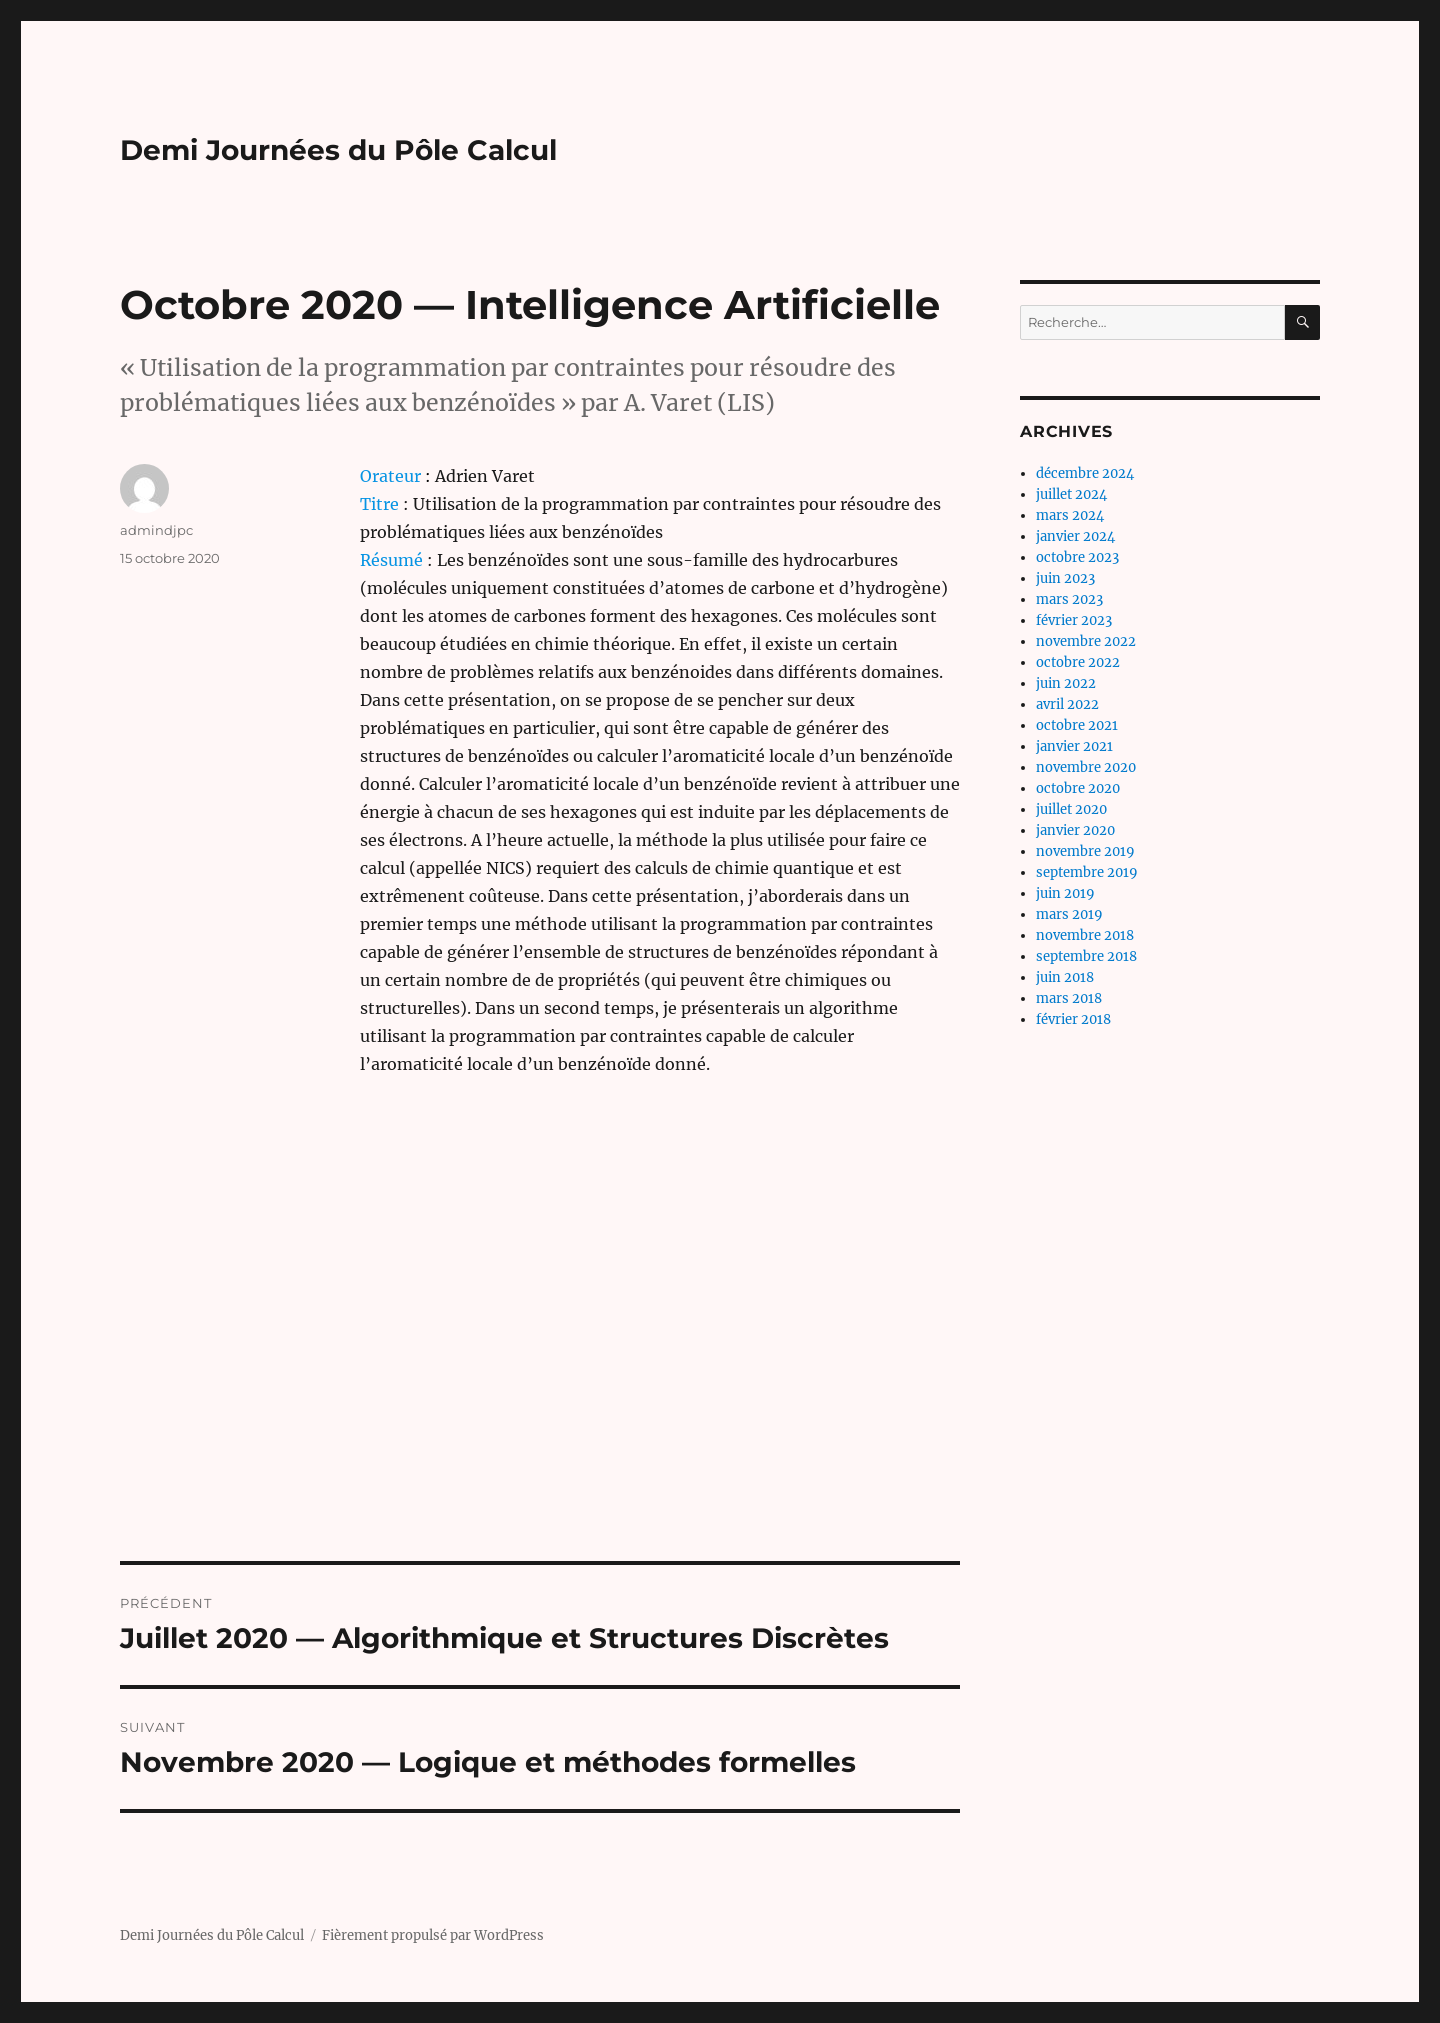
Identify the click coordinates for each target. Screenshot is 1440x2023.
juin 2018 (1065, 977)
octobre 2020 (1078, 788)
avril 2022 (1067, 704)
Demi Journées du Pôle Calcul (338, 150)
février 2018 (1073, 1019)
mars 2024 (1070, 515)
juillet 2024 (1071, 494)
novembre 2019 (1085, 851)
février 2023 (1074, 620)
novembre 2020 (1086, 767)
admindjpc (156, 530)
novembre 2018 (1085, 935)
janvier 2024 (1075, 536)
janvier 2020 (1075, 830)
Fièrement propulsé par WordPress (433, 1935)
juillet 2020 (1071, 809)
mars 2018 (1069, 998)
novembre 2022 (1086, 641)
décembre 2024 (1085, 473)
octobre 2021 (1077, 725)
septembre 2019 (1087, 872)
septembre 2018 (1086, 956)
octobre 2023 (1077, 557)
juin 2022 (1066, 683)
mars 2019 (1069, 914)
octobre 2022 (1078, 662)
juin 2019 (1065, 893)
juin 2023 (1065, 578)
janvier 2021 (1074, 746)
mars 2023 (1069, 599)
